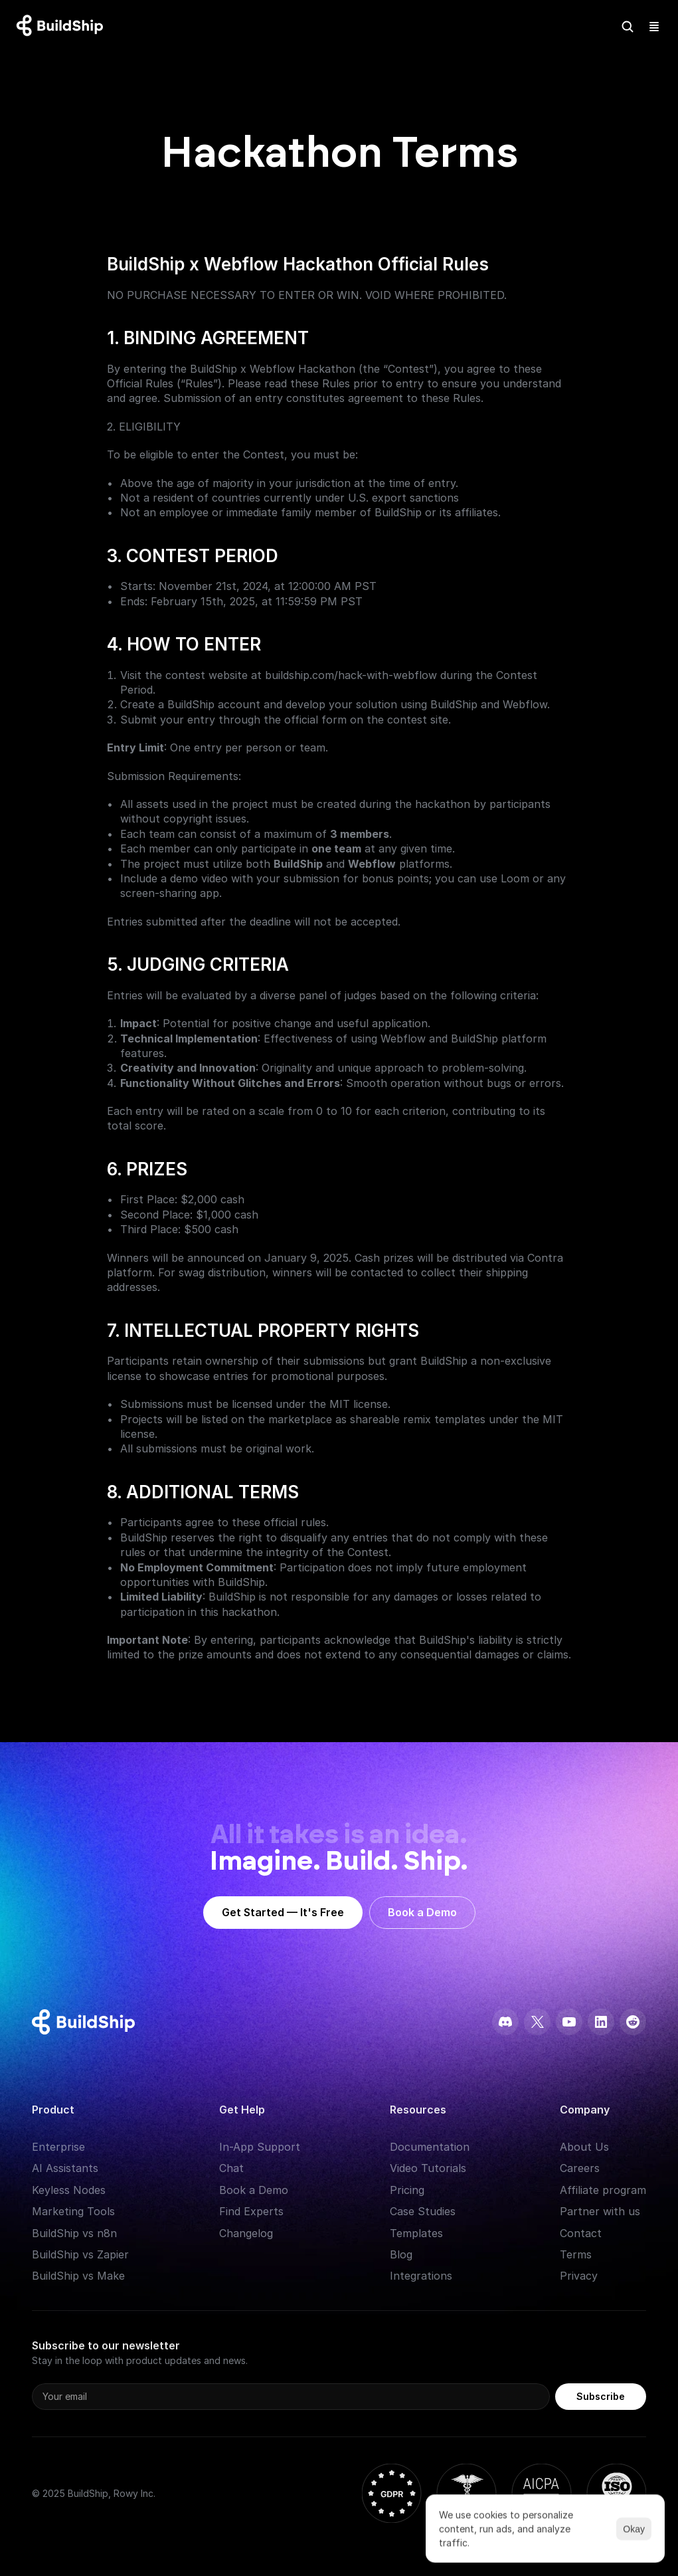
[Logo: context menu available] (63, 26)
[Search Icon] (628, 27)
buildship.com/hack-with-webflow (351, 675)
